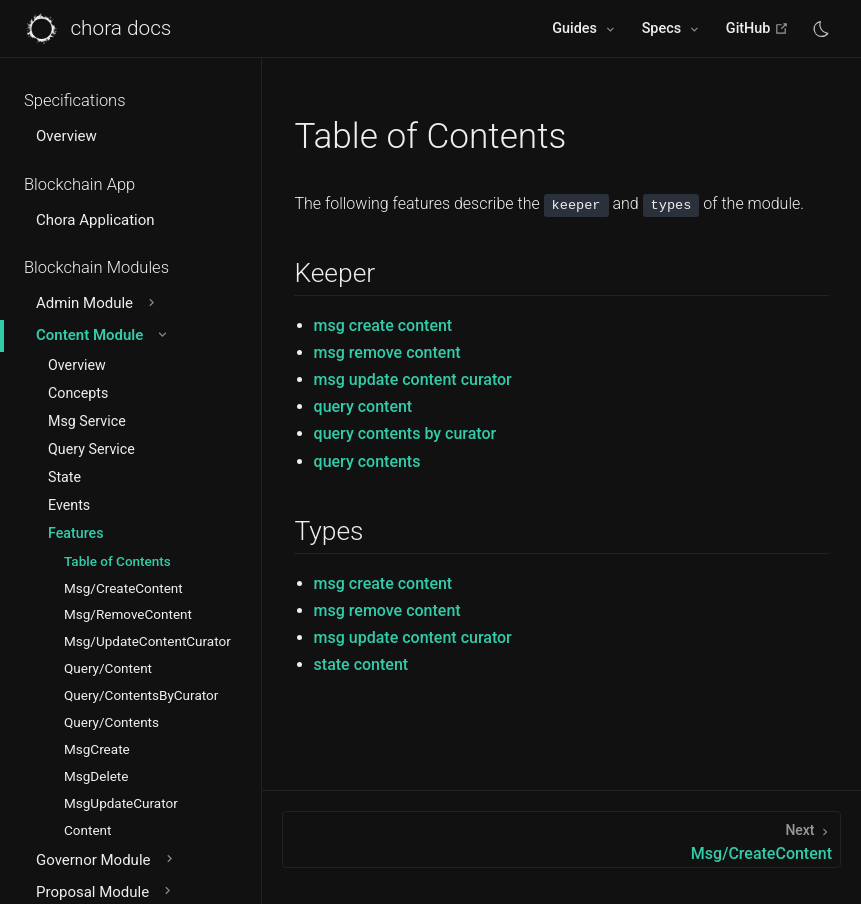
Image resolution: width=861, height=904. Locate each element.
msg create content (383, 325)
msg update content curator (413, 379)
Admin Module (97, 303)
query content (363, 406)
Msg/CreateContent (123, 588)
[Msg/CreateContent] (561, 839)
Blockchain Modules (96, 267)
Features (76, 533)
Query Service (91, 449)
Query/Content (108, 668)
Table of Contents (117, 561)
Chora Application (95, 220)
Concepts (78, 393)
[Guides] (584, 29)
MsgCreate (97, 749)
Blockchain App (79, 184)
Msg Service (87, 421)
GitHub (757, 28)
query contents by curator (405, 433)
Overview (66, 136)
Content (87, 830)
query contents (367, 461)
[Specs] (672, 29)
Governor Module (106, 860)
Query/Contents (111, 722)
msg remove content (387, 352)
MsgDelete (96, 776)
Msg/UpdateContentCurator (147, 641)
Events (69, 505)
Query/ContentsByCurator (141, 695)
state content (361, 664)
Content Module (103, 335)
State (64, 477)
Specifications (75, 100)
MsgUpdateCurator (121, 803)
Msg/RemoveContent (128, 614)
